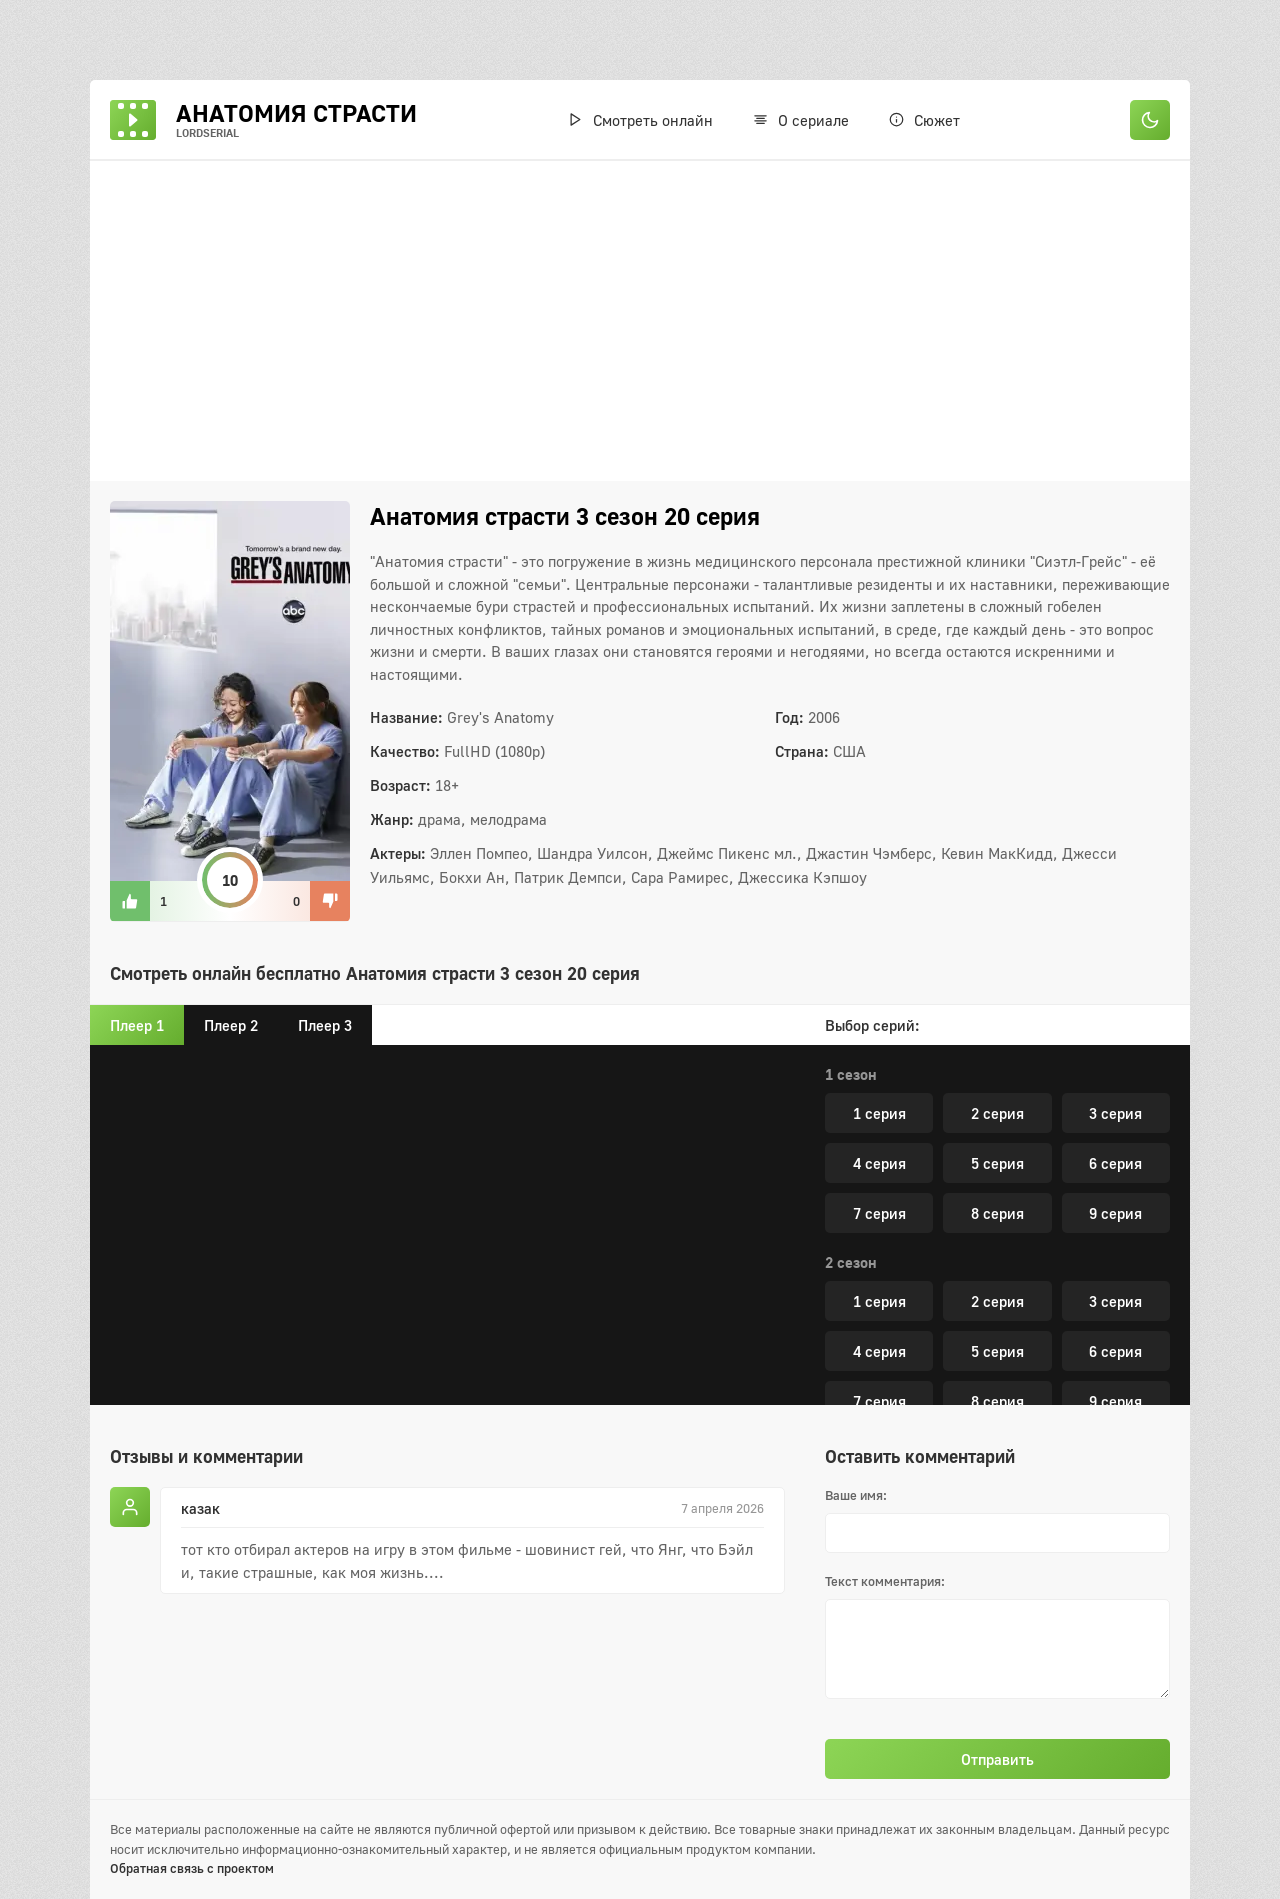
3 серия (1115, 1369)
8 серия (997, 1131)
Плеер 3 (325, 1025)
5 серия (997, 1081)
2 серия (997, 1369)
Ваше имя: (856, 1495)
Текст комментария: (885, 1581)
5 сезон (851, 1330)
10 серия (879, 1181)
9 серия (1115, 1131)
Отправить (997, 1759)
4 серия (879, 1081)
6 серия (1115, 1081)
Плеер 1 (137, 1025)
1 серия (879, 1369)
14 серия (997, 1231)
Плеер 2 (231, 1025)
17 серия (1086, 1281)
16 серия (908, 1281)
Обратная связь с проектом (192, 1868)
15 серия (1115, 1231)
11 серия (997, 1181)
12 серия (1115, 1181)
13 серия (879, 1231)
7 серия (879, 1131)
